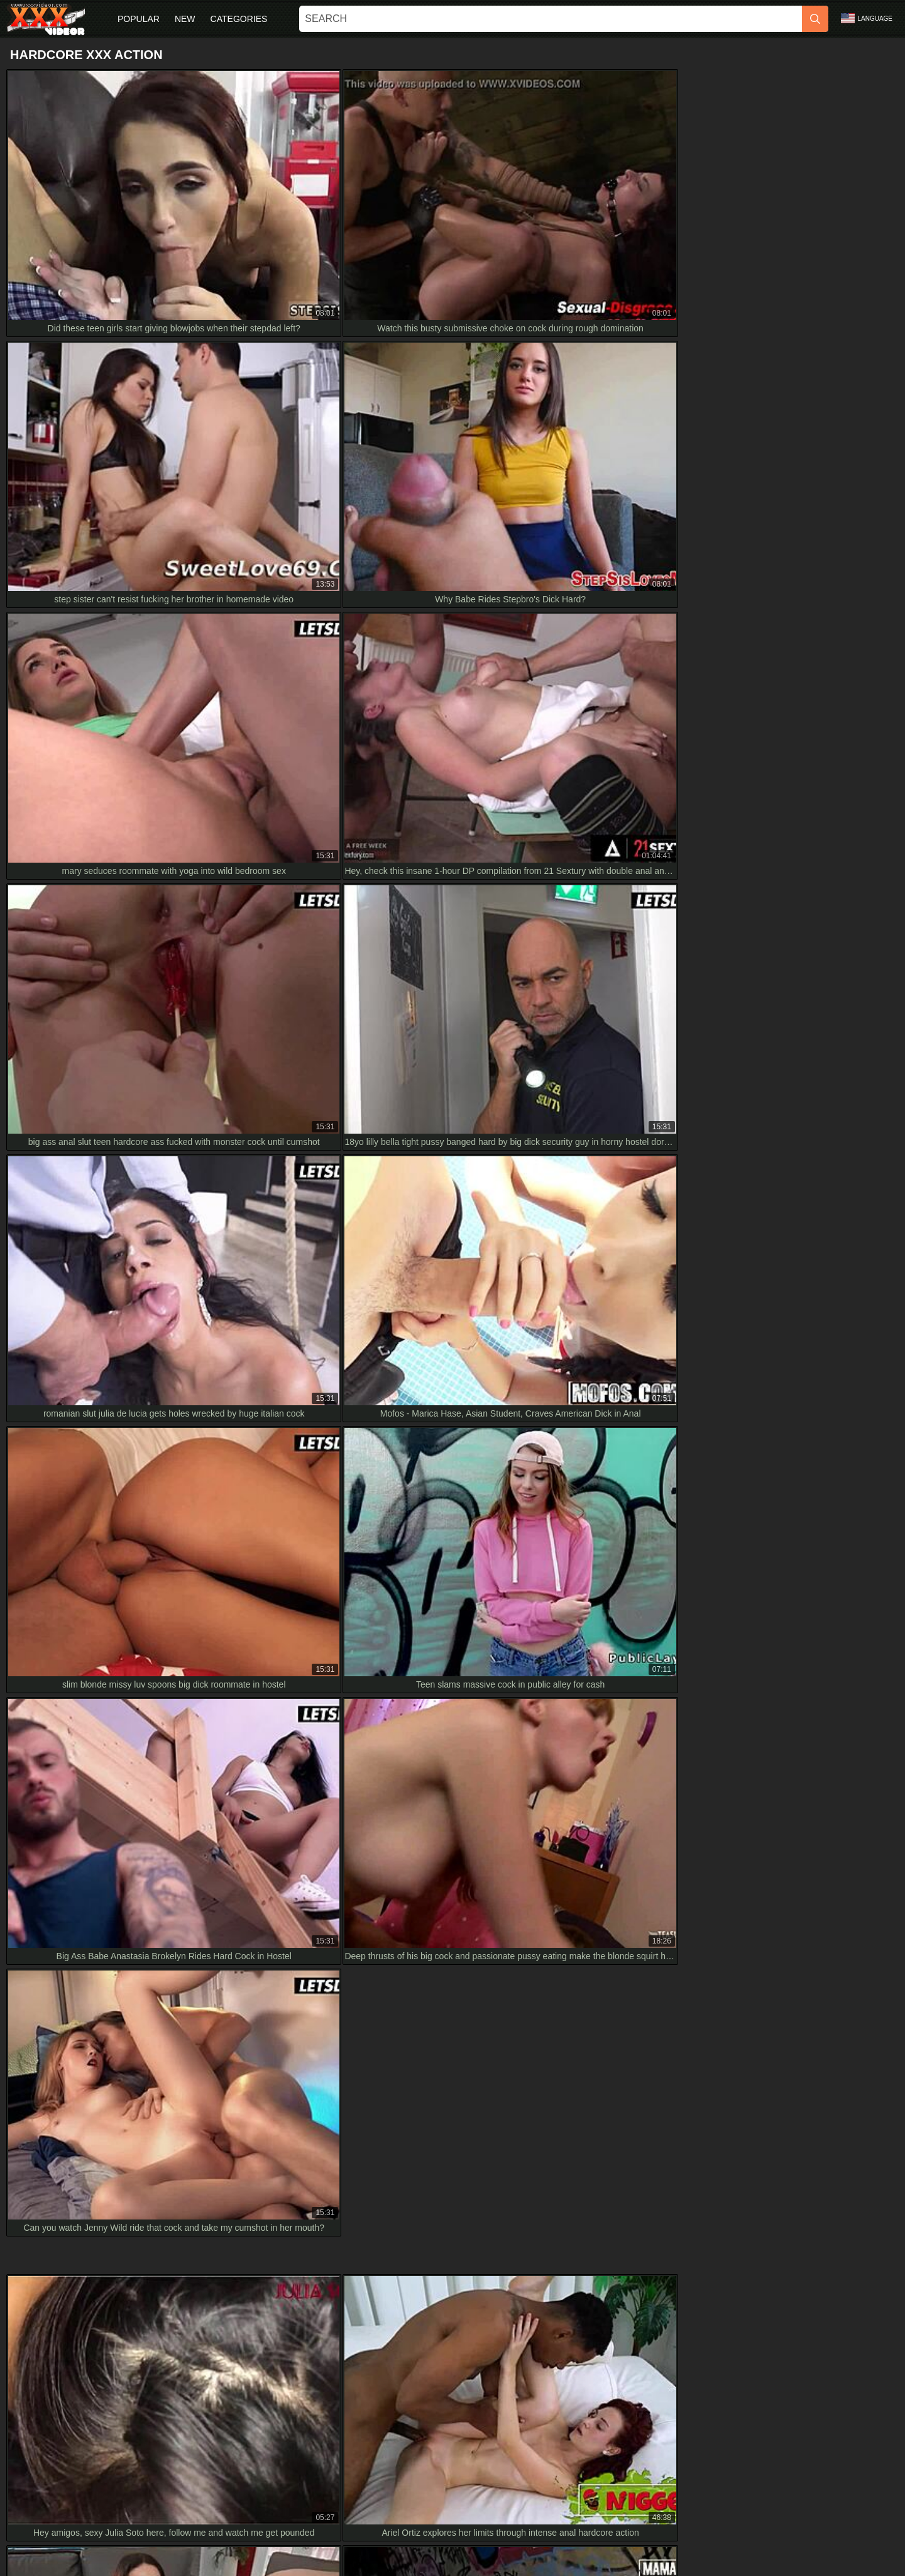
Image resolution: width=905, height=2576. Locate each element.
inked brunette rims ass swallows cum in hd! (101, 2040)
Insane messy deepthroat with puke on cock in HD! (115, 2152)
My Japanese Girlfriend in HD (73, 2236)
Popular (139, 19)
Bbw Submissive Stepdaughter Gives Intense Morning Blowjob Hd (144, 2180)
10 (578, 1359)
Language (866, 18)
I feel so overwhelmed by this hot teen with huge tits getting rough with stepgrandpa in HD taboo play (212, 2067)
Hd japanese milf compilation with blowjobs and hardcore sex (134, 2208)
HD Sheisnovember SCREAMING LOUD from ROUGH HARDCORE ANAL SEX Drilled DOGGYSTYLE (217, 2011)
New (185, 19)
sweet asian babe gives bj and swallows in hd (104, 2124)
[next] (609, 1360)
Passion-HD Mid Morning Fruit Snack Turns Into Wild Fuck (129, 2265)
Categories (239, 19)
